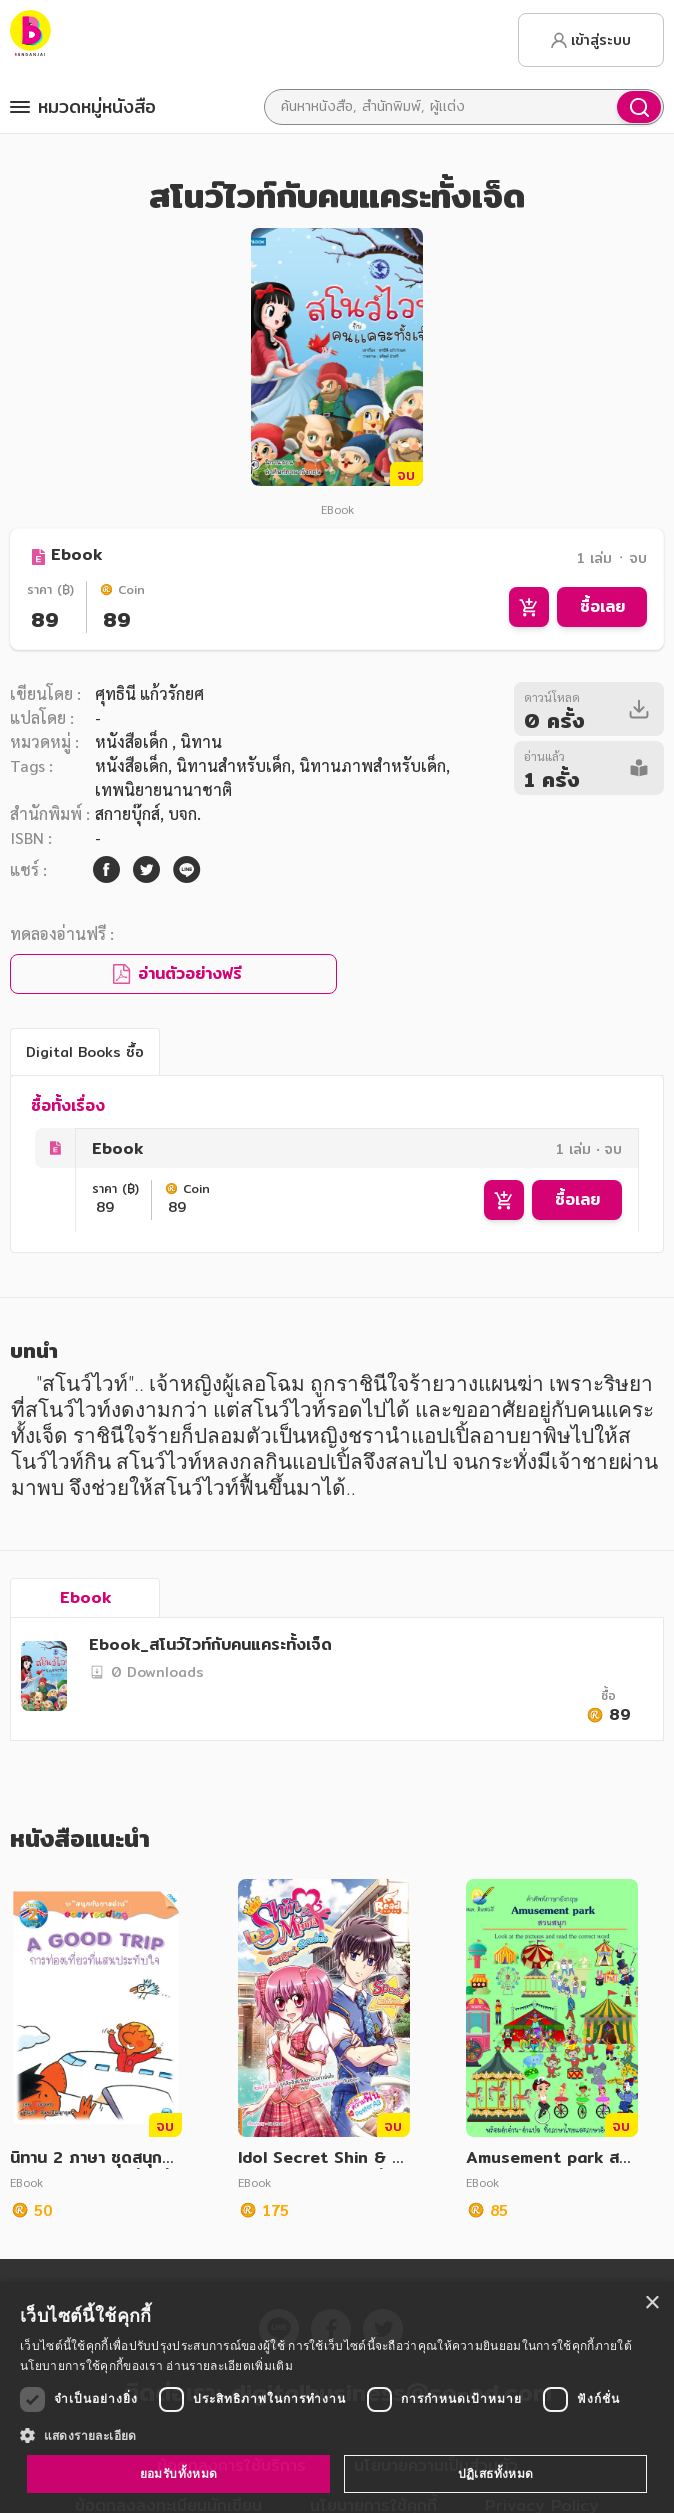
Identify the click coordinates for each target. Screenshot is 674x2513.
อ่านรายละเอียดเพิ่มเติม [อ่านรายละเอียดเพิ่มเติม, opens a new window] (229, 2365)
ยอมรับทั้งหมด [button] (179, 2473)
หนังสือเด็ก (133, 741)
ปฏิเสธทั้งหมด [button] (496, 2473)
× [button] (651, 2303)
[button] (337, 2435)
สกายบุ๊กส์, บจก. (148, 813)
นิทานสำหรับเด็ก (233, 765)
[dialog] (337, 2397)
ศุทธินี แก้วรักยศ (149, 693)
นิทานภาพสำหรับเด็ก (372, 765)
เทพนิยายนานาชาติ (163, 789)
